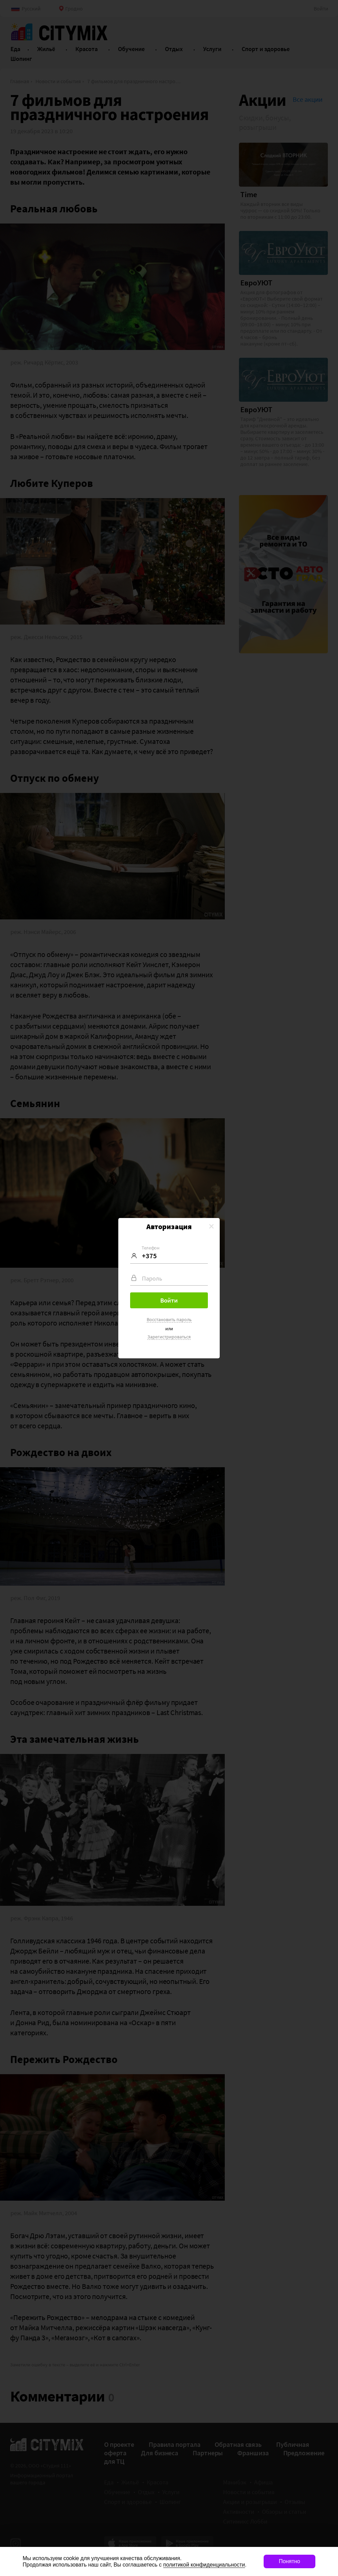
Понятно (289, 2561)
